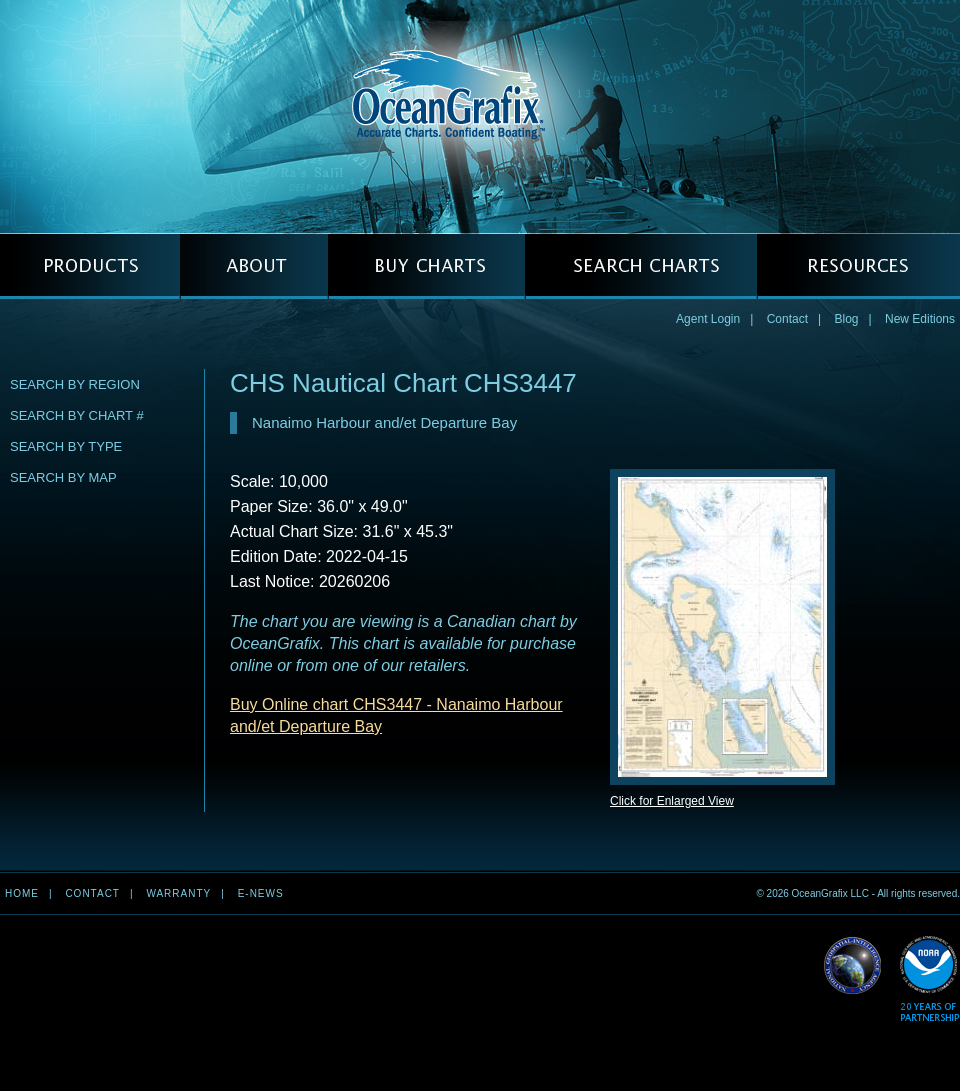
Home (22, 893)
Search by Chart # (77, 415)
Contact (787, 319)
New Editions (920, 319)
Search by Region (75, 384)
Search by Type (66, 446)
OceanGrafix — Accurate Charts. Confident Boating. (480, 116)
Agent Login (708, 319)
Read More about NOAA (929, 979)
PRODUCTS (90, 266)
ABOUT (254, 266)
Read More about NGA (853, 966)
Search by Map (63, 477)
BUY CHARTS (426, 266)
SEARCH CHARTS (641, 266)
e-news (261, 893)
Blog (846, 319)
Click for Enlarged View (672, 801)
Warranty (178, 893)
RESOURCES (858, 266)
